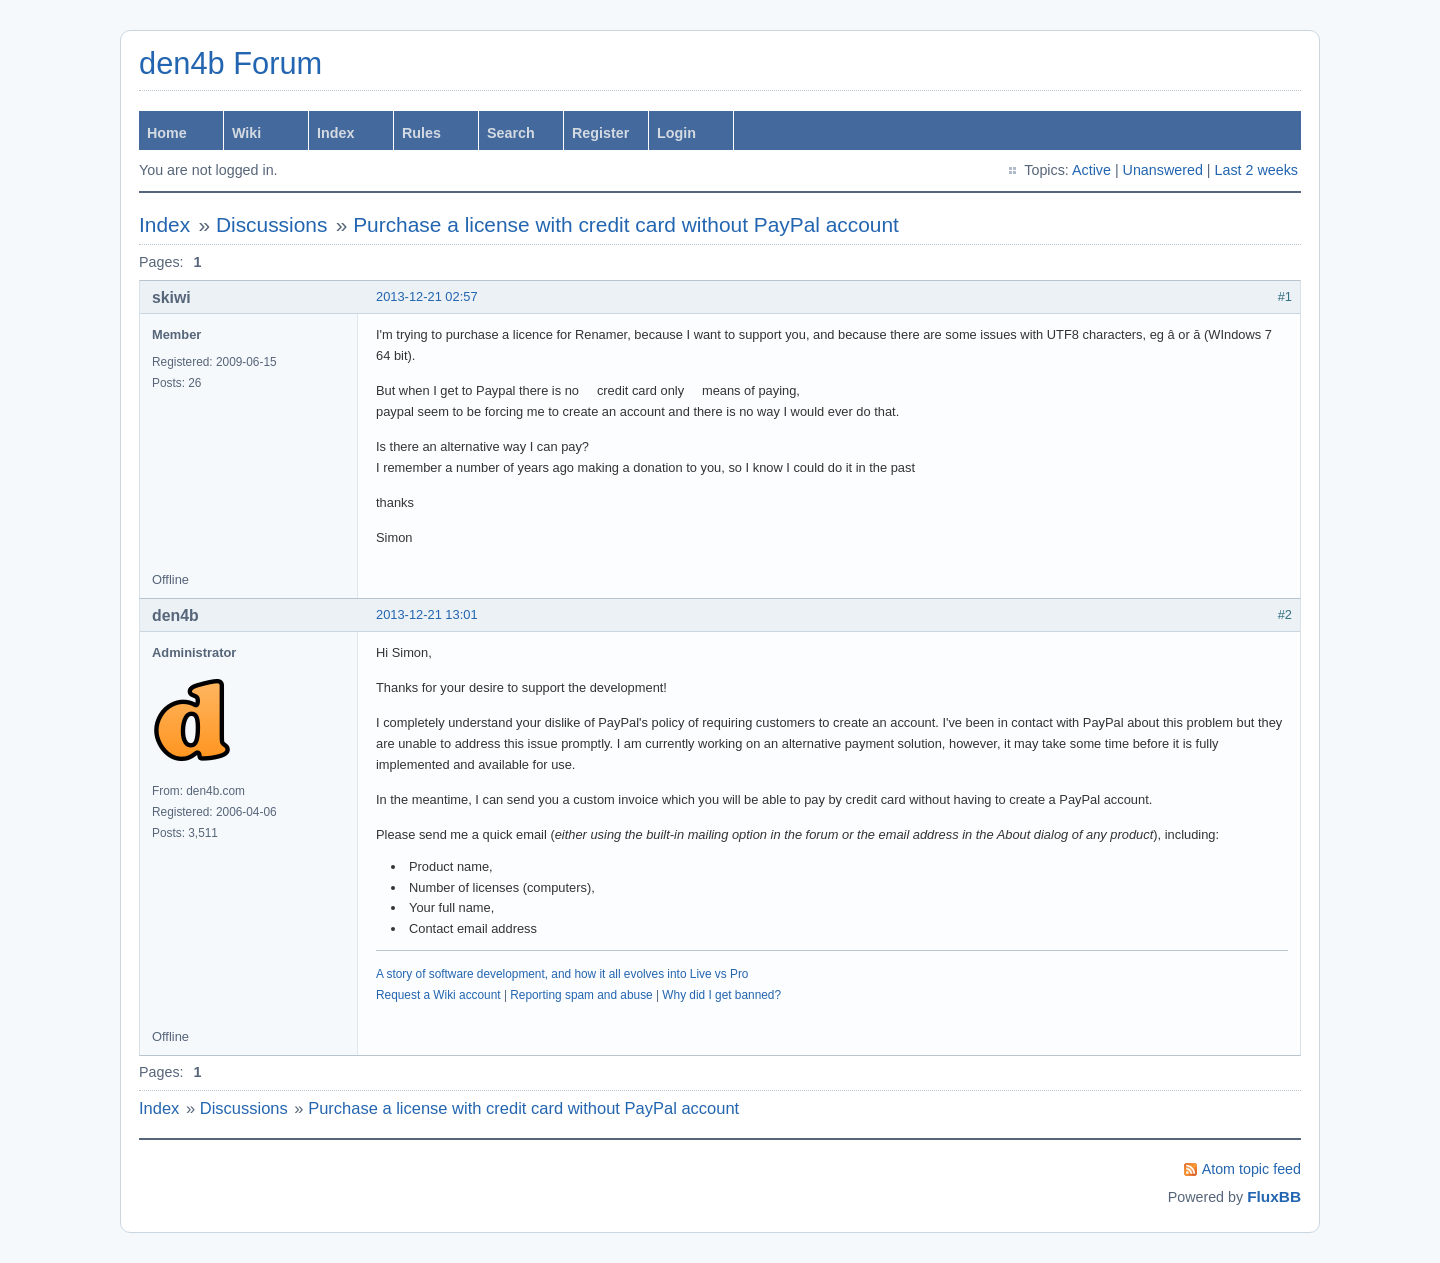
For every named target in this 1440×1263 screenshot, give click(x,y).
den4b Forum (230, 63)
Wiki (246, 133)
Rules (421, 133)
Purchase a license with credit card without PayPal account (626, 224)
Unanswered (1163, 170)
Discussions (271, 224)
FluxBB (1274, 1196)
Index (335, 133)
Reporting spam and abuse (581, 995)
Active (1091, 170)
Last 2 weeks (1256, 170)
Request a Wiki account (438, 995)
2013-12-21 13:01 (427, 614)
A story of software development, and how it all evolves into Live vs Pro (562, 974)
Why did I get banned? (721, 995)
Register (600, 133)
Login (676, 133)
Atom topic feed (1251, 1169)
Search (511, 133)
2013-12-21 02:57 (427, 296)
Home (167, 133)
